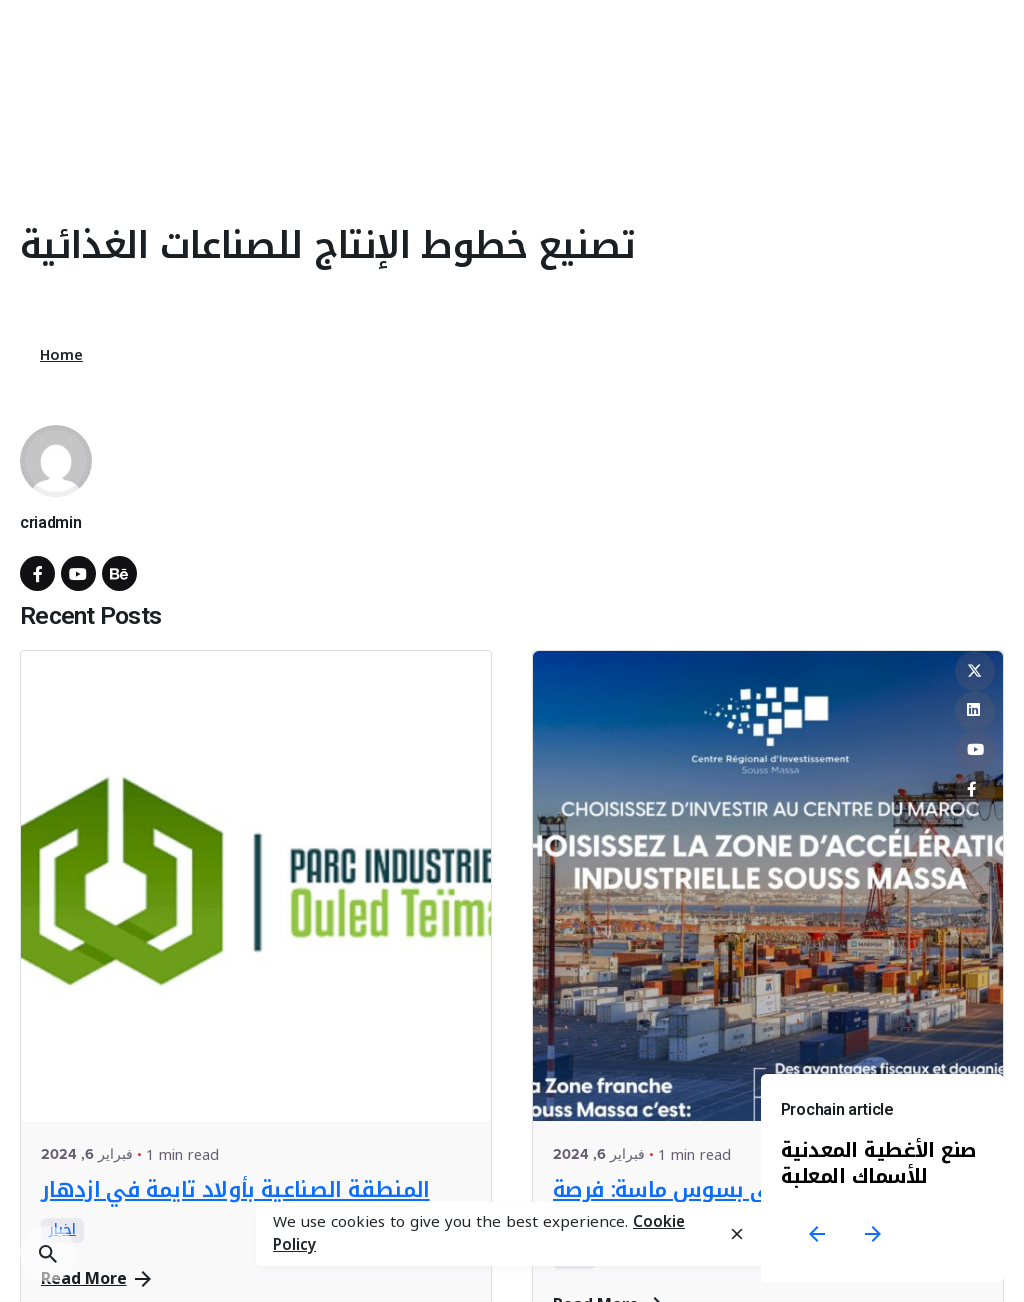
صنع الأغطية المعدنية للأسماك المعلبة (879, 1163)
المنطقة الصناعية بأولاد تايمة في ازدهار (235, 1189)
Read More (96, 1279)
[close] (737, 1234)
